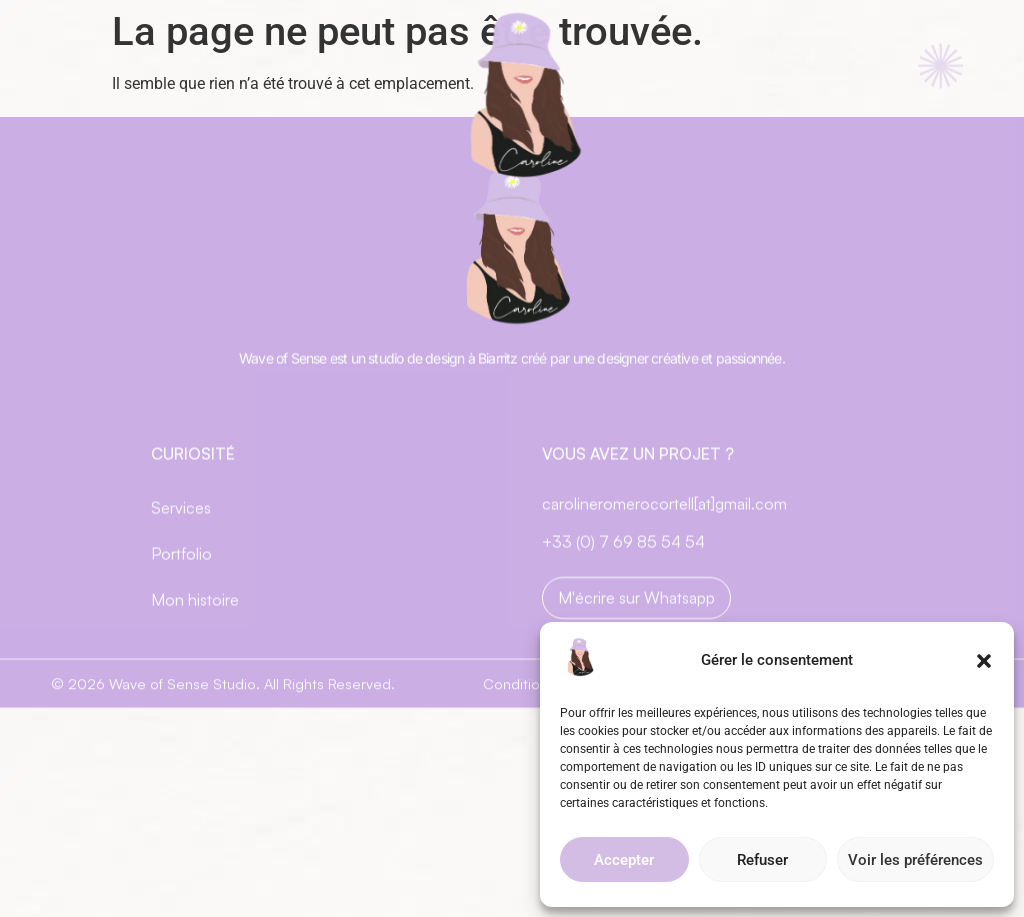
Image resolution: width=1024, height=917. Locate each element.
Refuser (762, 860)
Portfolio (181, 610)
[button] (984, 661)
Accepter (624, 860)
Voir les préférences (915, 860)
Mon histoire (195, 656)
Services (181, 564)
